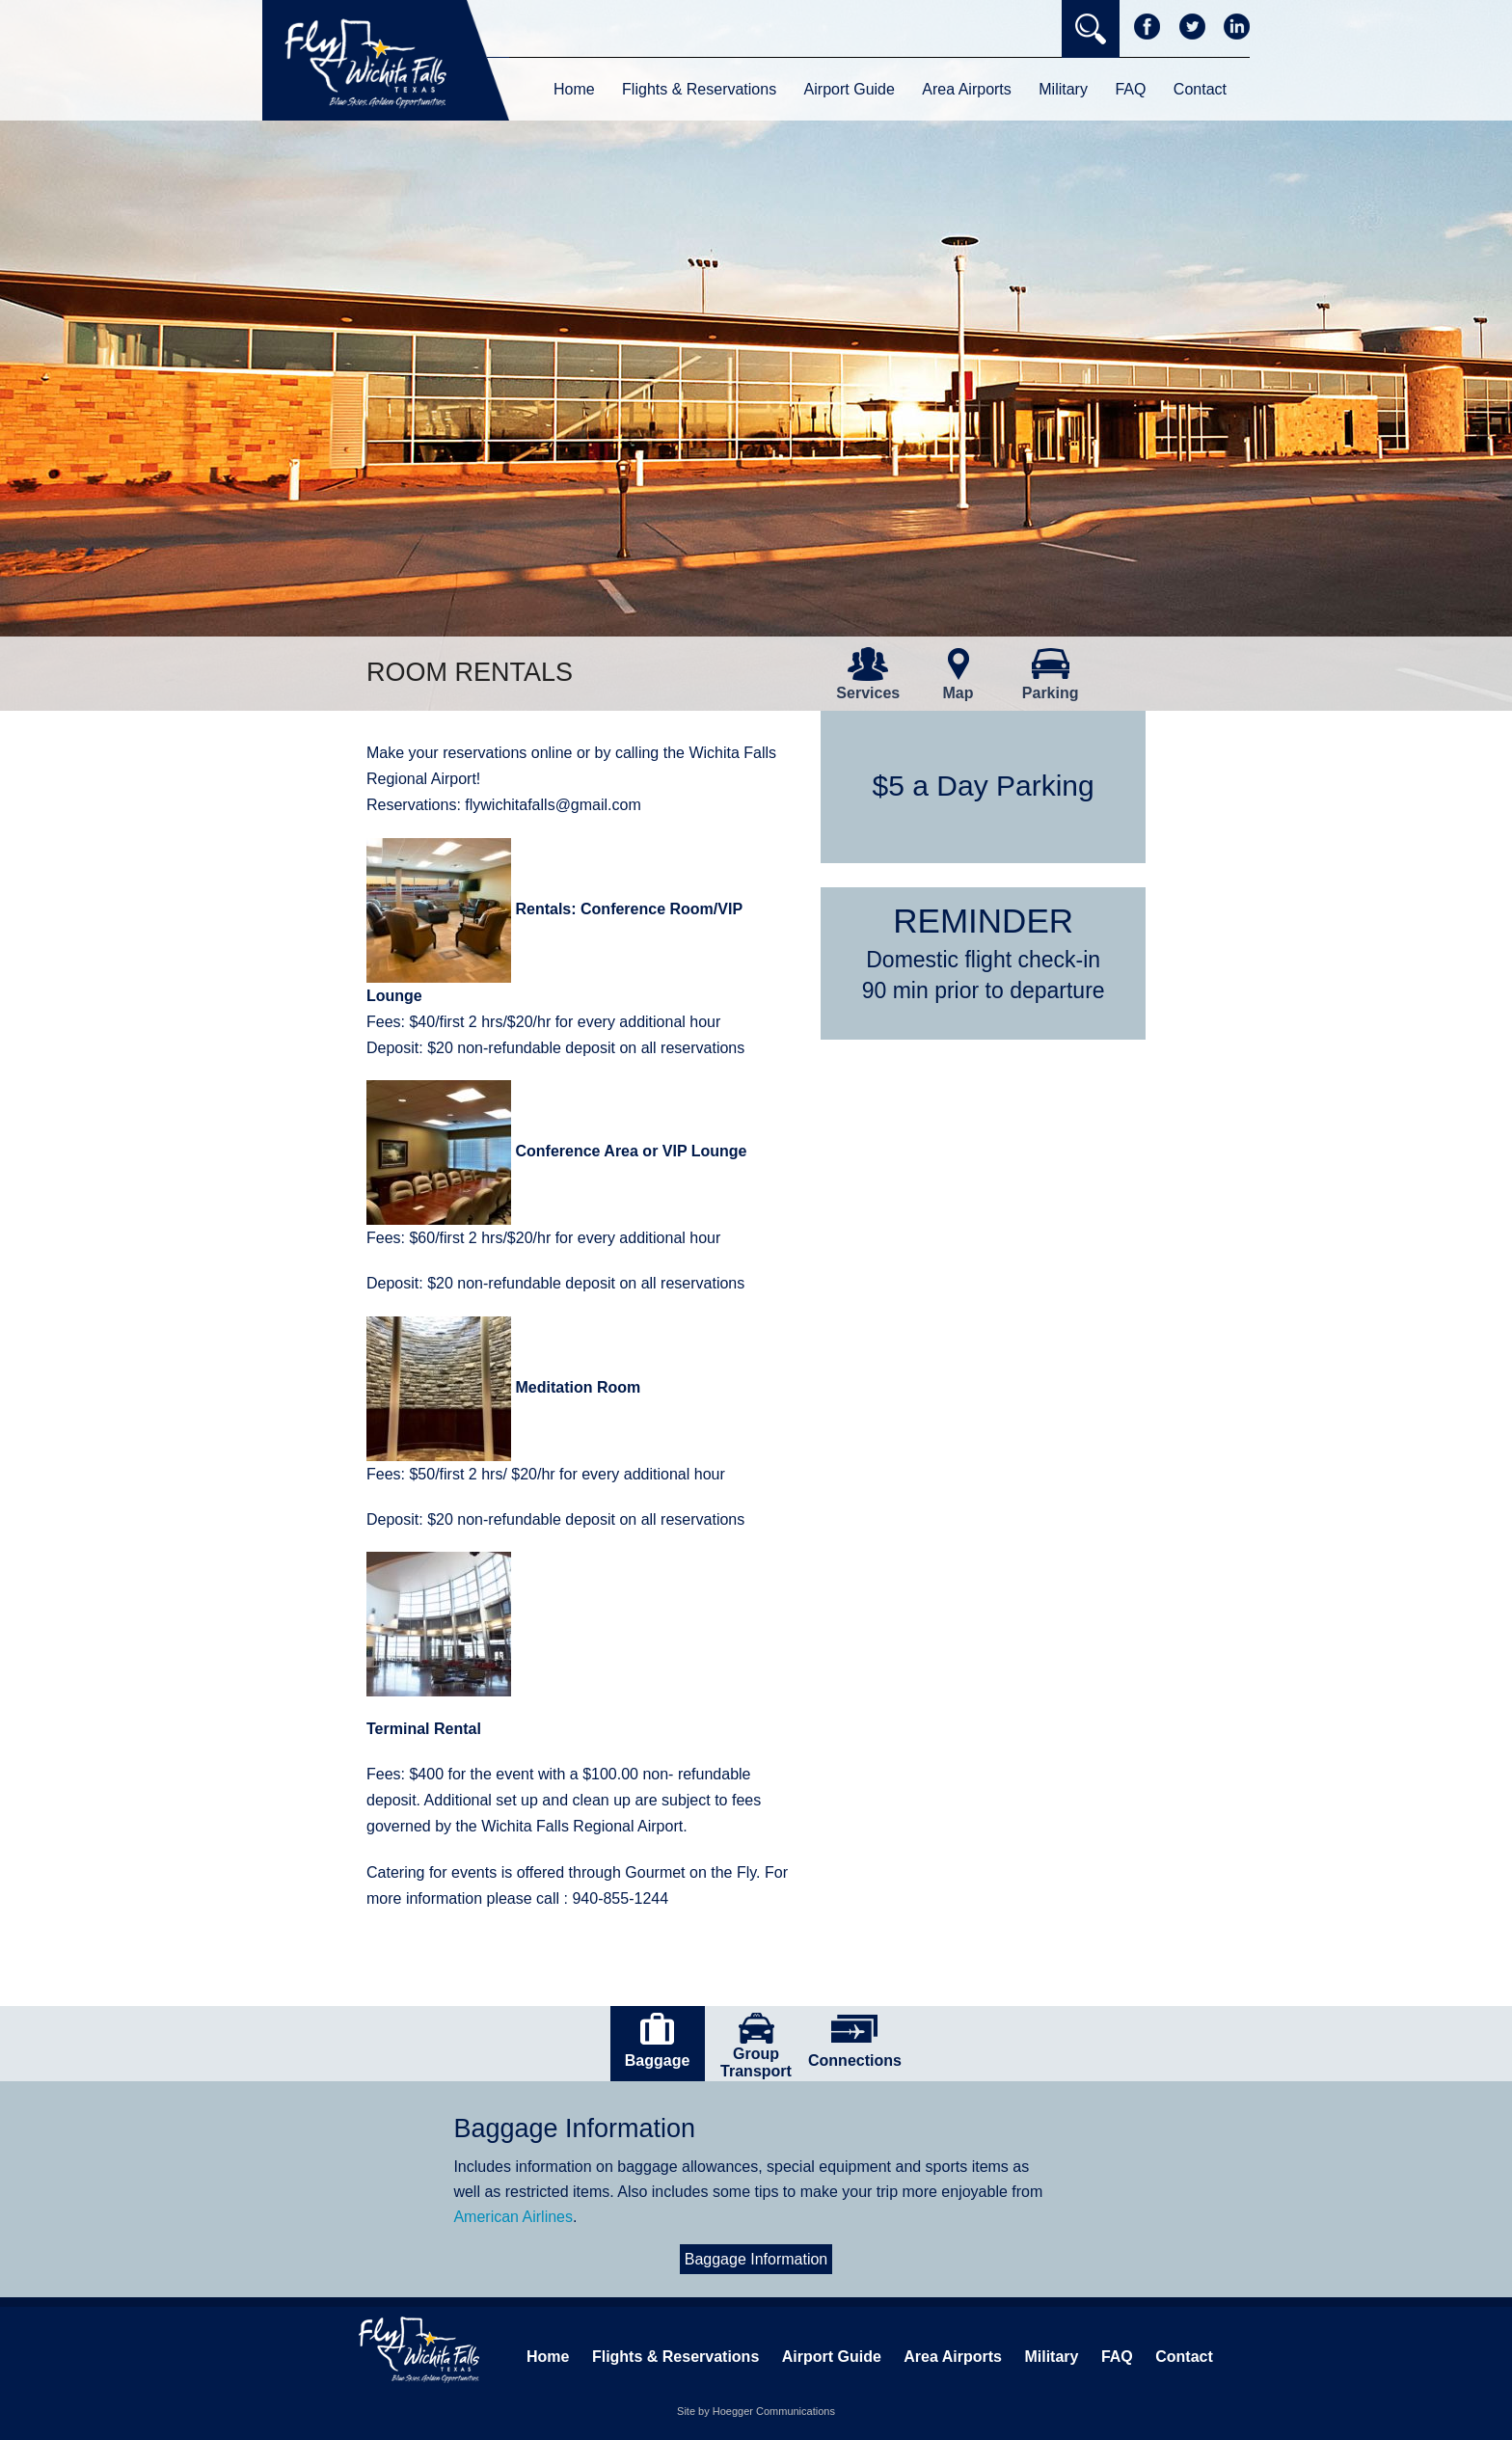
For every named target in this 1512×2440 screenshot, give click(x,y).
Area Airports (966, 89)
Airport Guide (849, 89)
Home (574, 89)
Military (1063, 89)
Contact (1200, 89)
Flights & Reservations (699, 89)
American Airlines (513, 2217)
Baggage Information (756, 2259)
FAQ (1130, 89)
